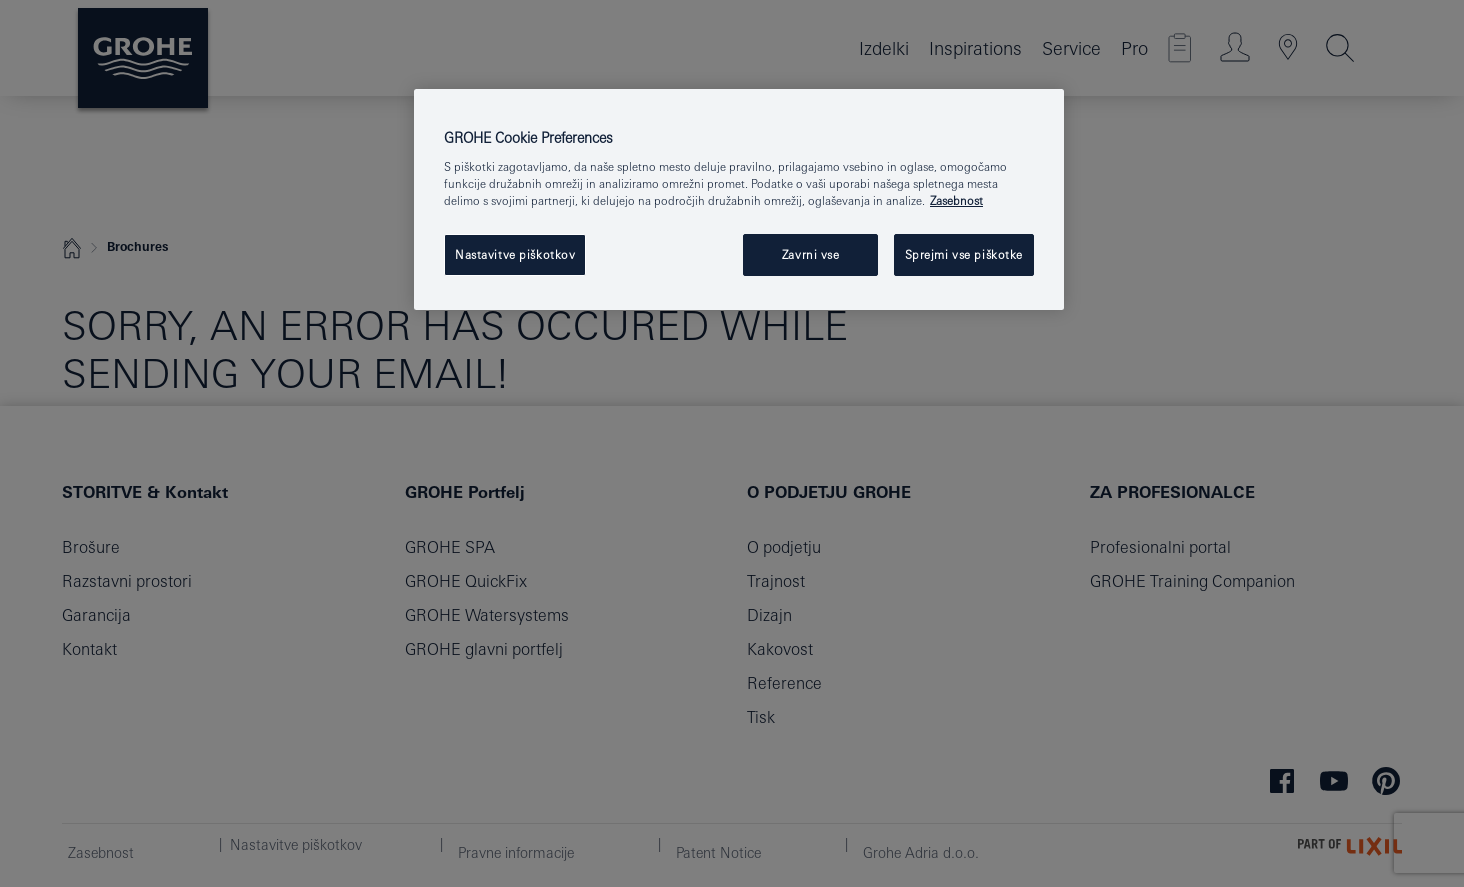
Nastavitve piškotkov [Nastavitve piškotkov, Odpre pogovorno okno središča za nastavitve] (515, 254)
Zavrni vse (811, 254)
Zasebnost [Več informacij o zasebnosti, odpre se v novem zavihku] (956, 200)
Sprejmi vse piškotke (964, 254)
